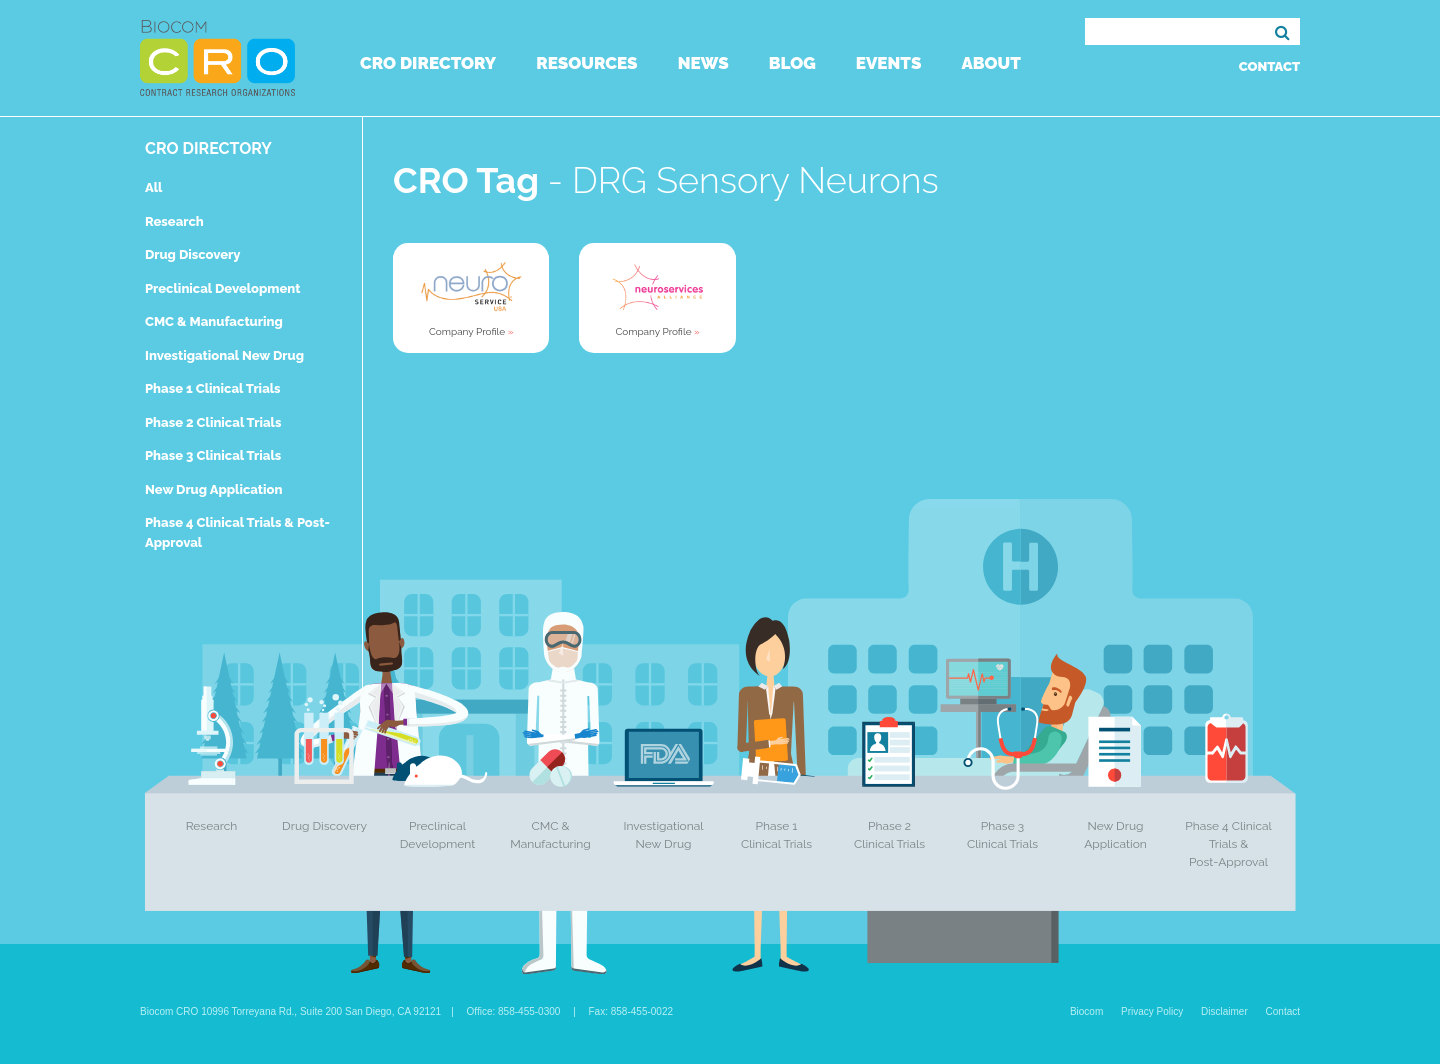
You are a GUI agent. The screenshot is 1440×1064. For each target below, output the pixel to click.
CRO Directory (428, 63)
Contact (1269, 66)
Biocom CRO (217, 58)
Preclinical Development (223, 288)
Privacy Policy (1152, 1011)
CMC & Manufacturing (214, 321)
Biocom (1086, 1011)
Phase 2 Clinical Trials (213, 422)
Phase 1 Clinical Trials (213, 388)
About (990, 63)
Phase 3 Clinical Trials (213, 455)
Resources (586, 63)
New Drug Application (213, 489)
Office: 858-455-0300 (514, 1011)
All (153, 187)
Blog (792, 63)
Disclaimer (1224, 1011)
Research (174, 221)
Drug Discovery (192, 254)
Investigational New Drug (224, 355)
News (703, 63)
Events (889, 63)
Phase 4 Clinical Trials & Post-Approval (1228, 844)
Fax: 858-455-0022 (631, 1011)
